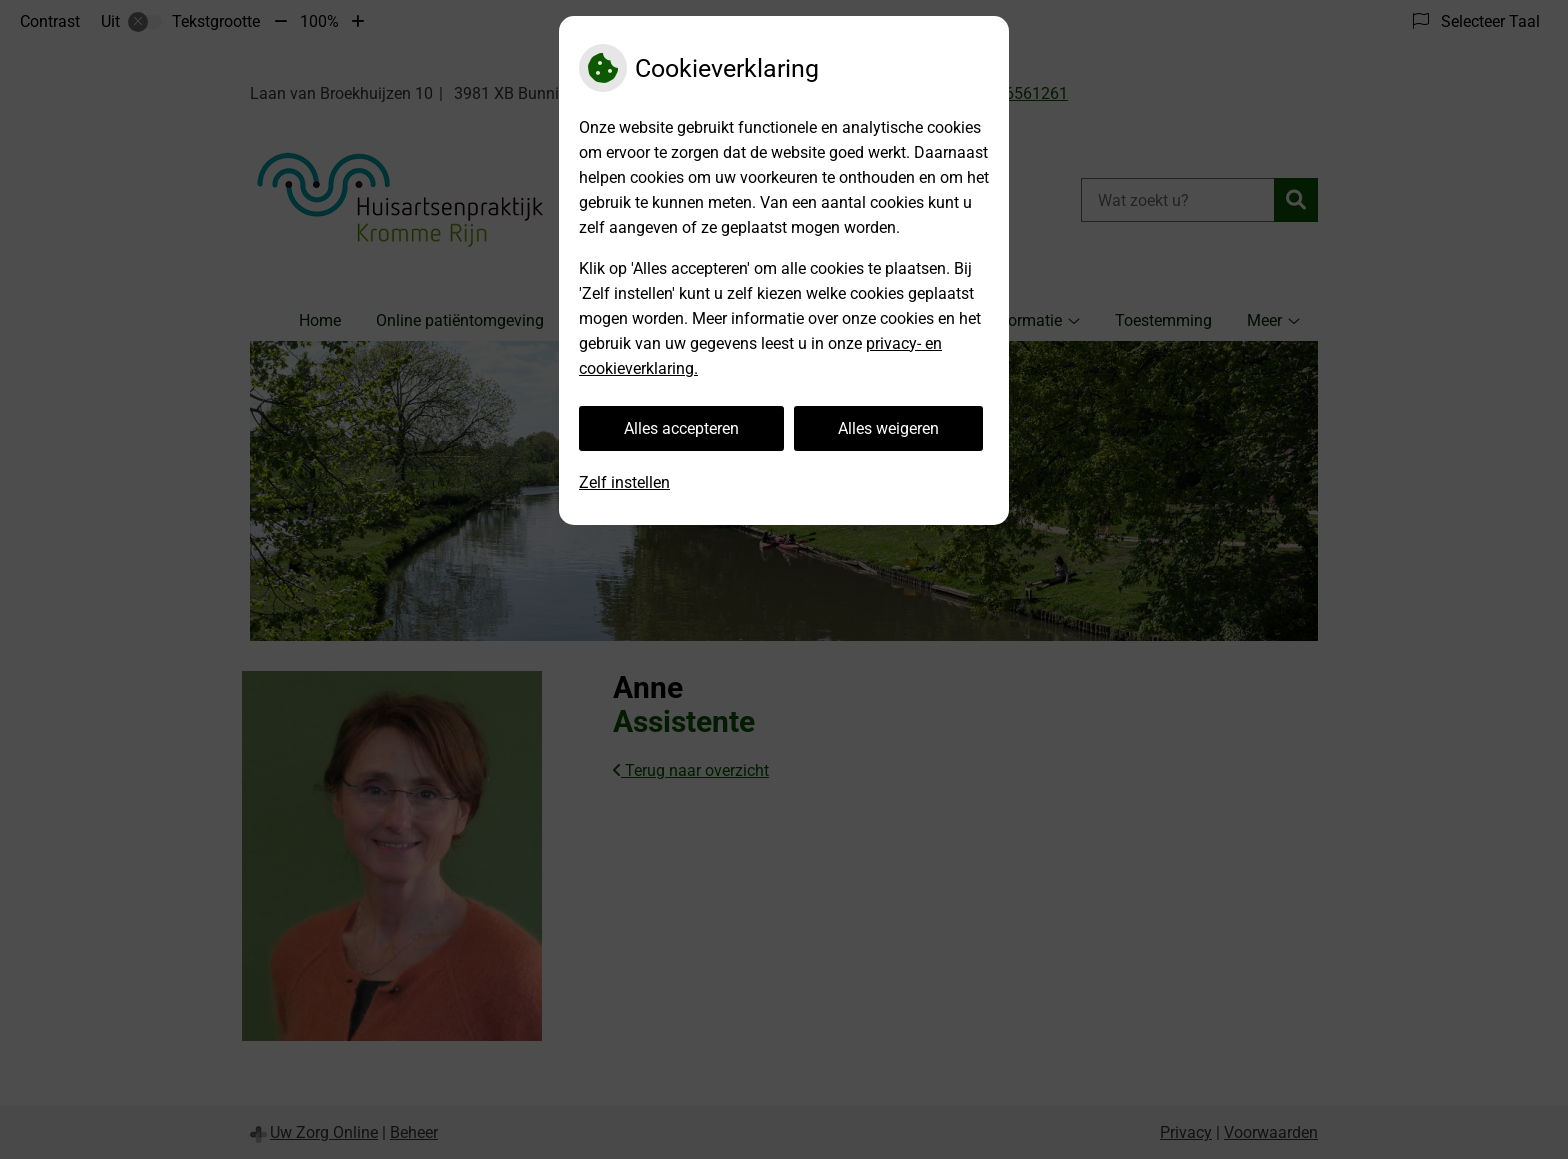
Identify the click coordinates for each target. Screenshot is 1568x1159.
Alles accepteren (681, 428)
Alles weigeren (888, 428)
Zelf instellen (624, 482)
